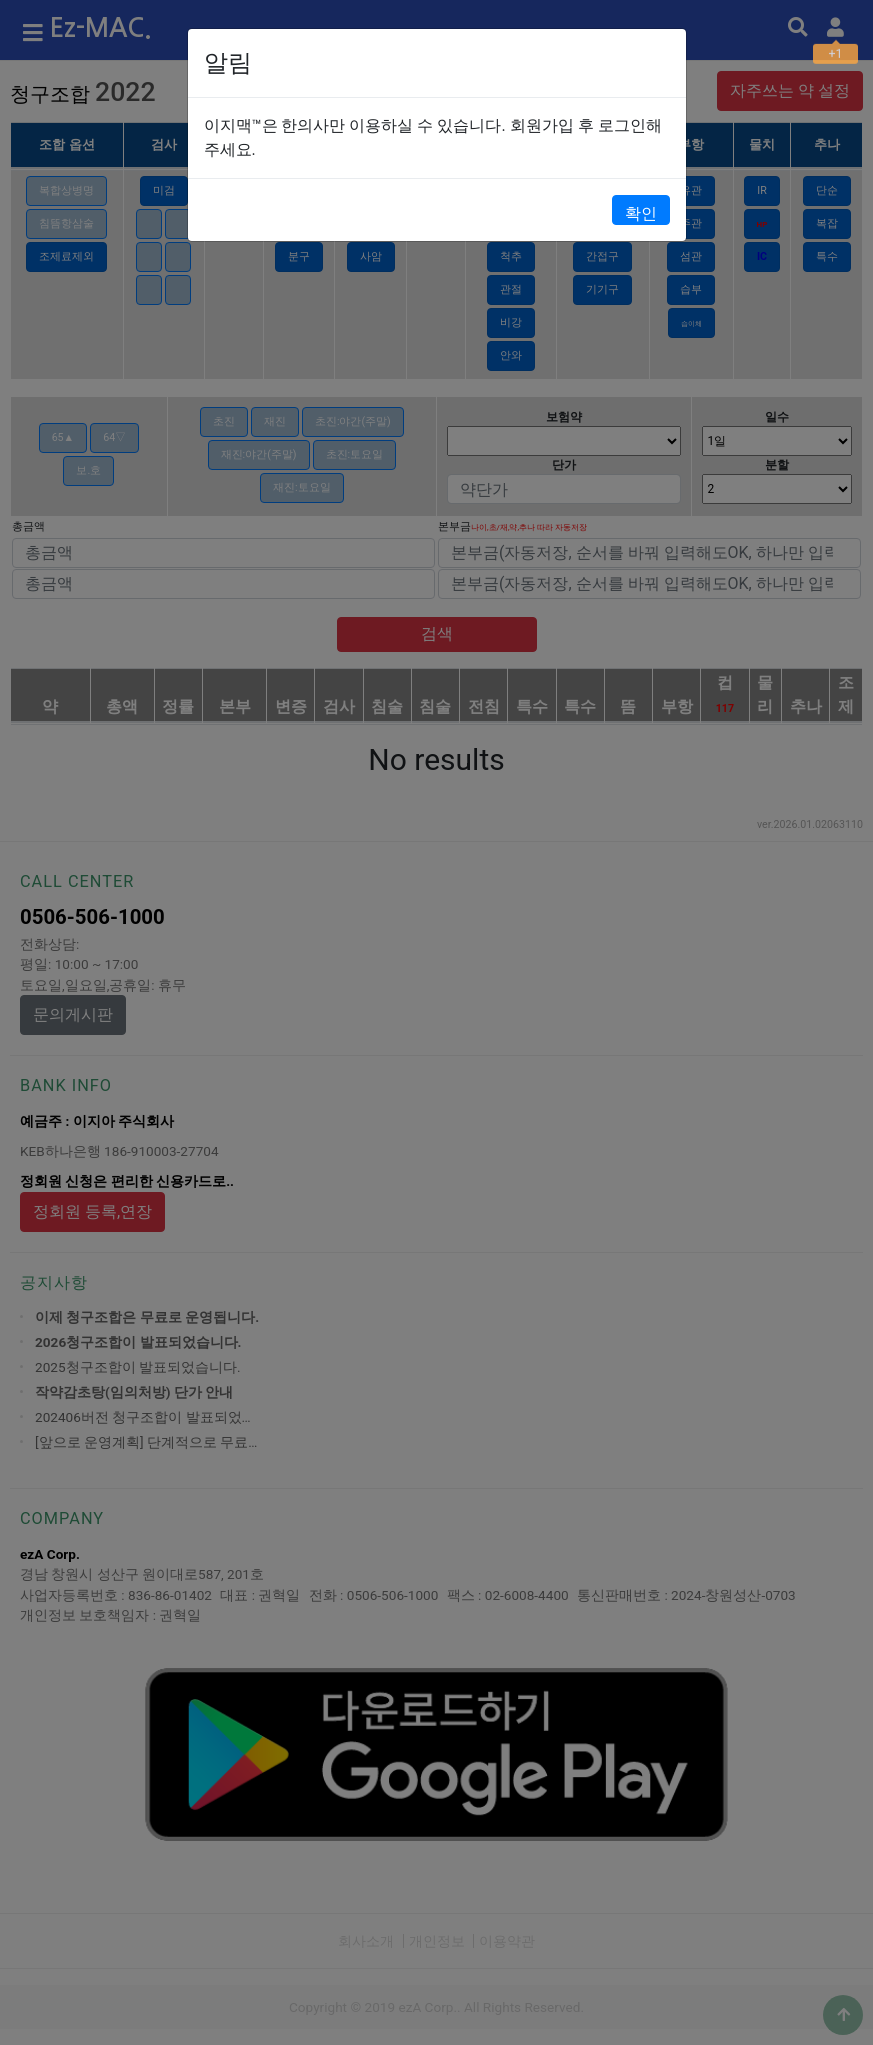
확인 (641, 213)
